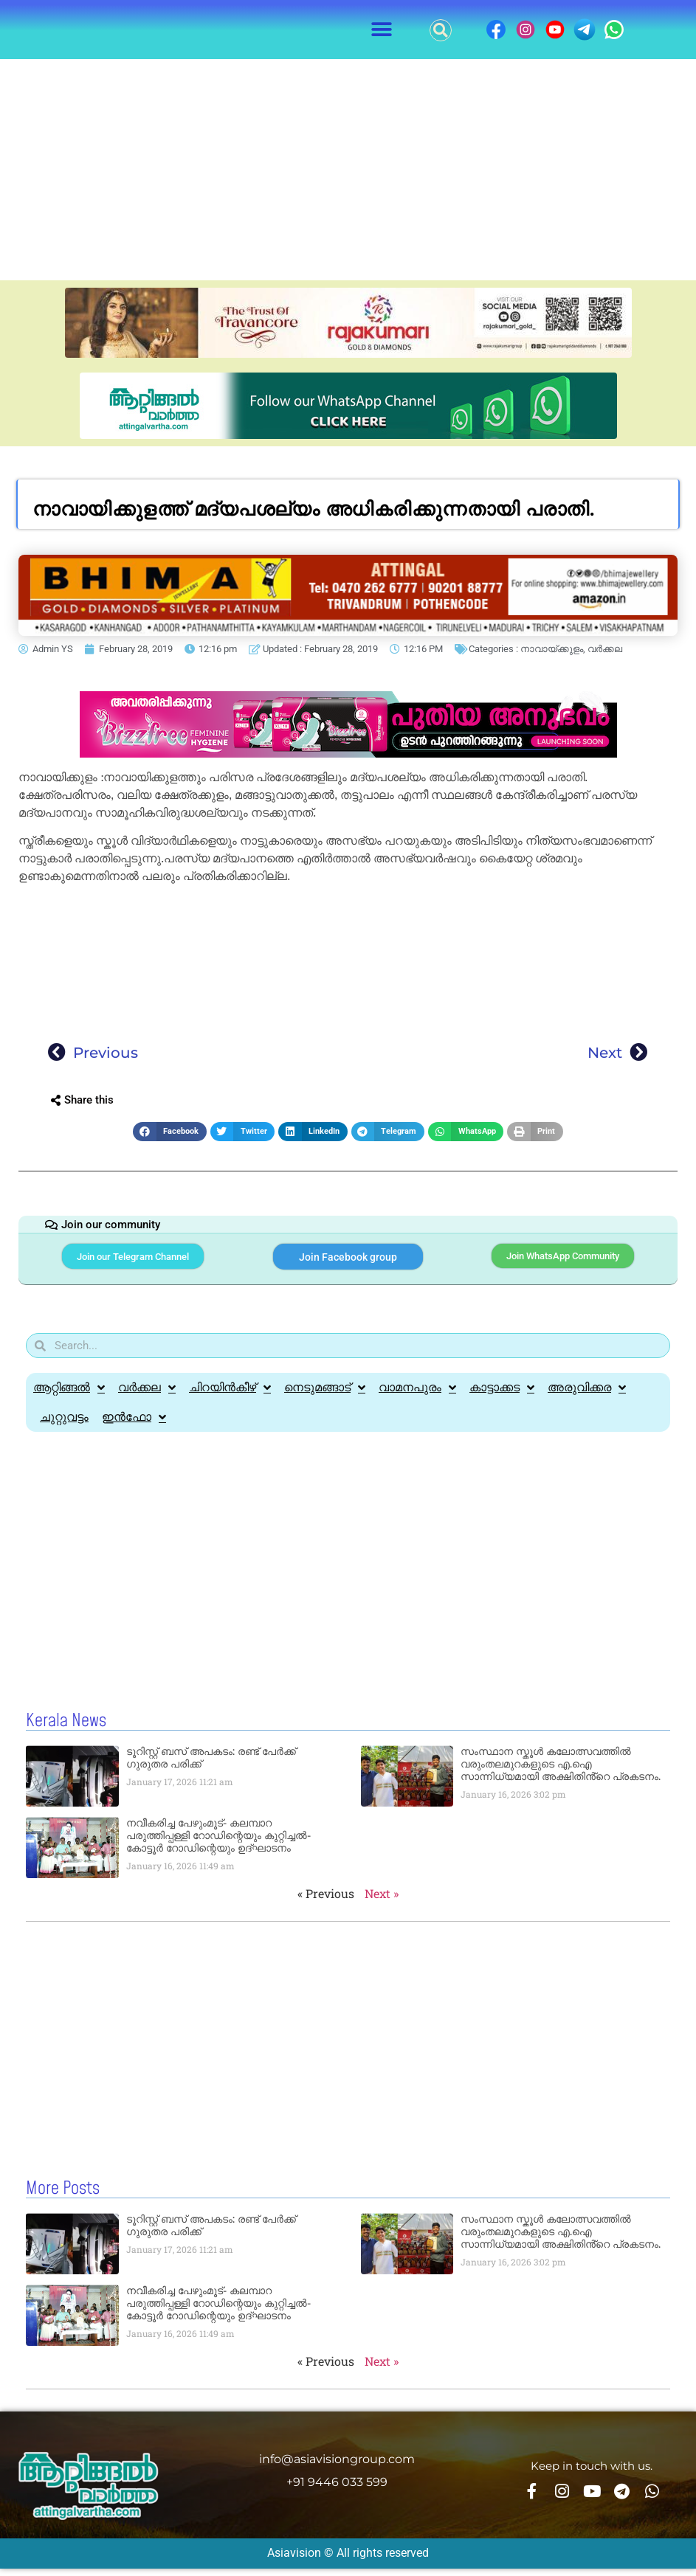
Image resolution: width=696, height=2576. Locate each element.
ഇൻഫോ (134, 1426)
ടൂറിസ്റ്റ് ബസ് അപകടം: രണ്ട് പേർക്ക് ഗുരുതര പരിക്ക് (211, 1766)
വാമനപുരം (417, 1396)
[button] (381, 29)
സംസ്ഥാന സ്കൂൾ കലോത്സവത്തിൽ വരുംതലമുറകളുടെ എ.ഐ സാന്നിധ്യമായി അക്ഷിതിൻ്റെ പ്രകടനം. (561, 1772)
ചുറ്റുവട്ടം (64, 1426)
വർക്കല (605, 648)
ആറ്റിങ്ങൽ (69, 1396)
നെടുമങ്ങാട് (324, 1396)
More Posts (63, 2196)
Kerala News (66, 1729)
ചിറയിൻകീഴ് (230, 1396)
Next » (382, 1902)
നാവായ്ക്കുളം (551, 648)
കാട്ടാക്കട (501, 1396)
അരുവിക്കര (587, 1396)
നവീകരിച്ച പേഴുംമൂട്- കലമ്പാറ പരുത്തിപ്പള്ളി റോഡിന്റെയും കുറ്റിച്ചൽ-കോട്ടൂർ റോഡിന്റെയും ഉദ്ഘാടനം (218, 1844)
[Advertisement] (348, 169)
